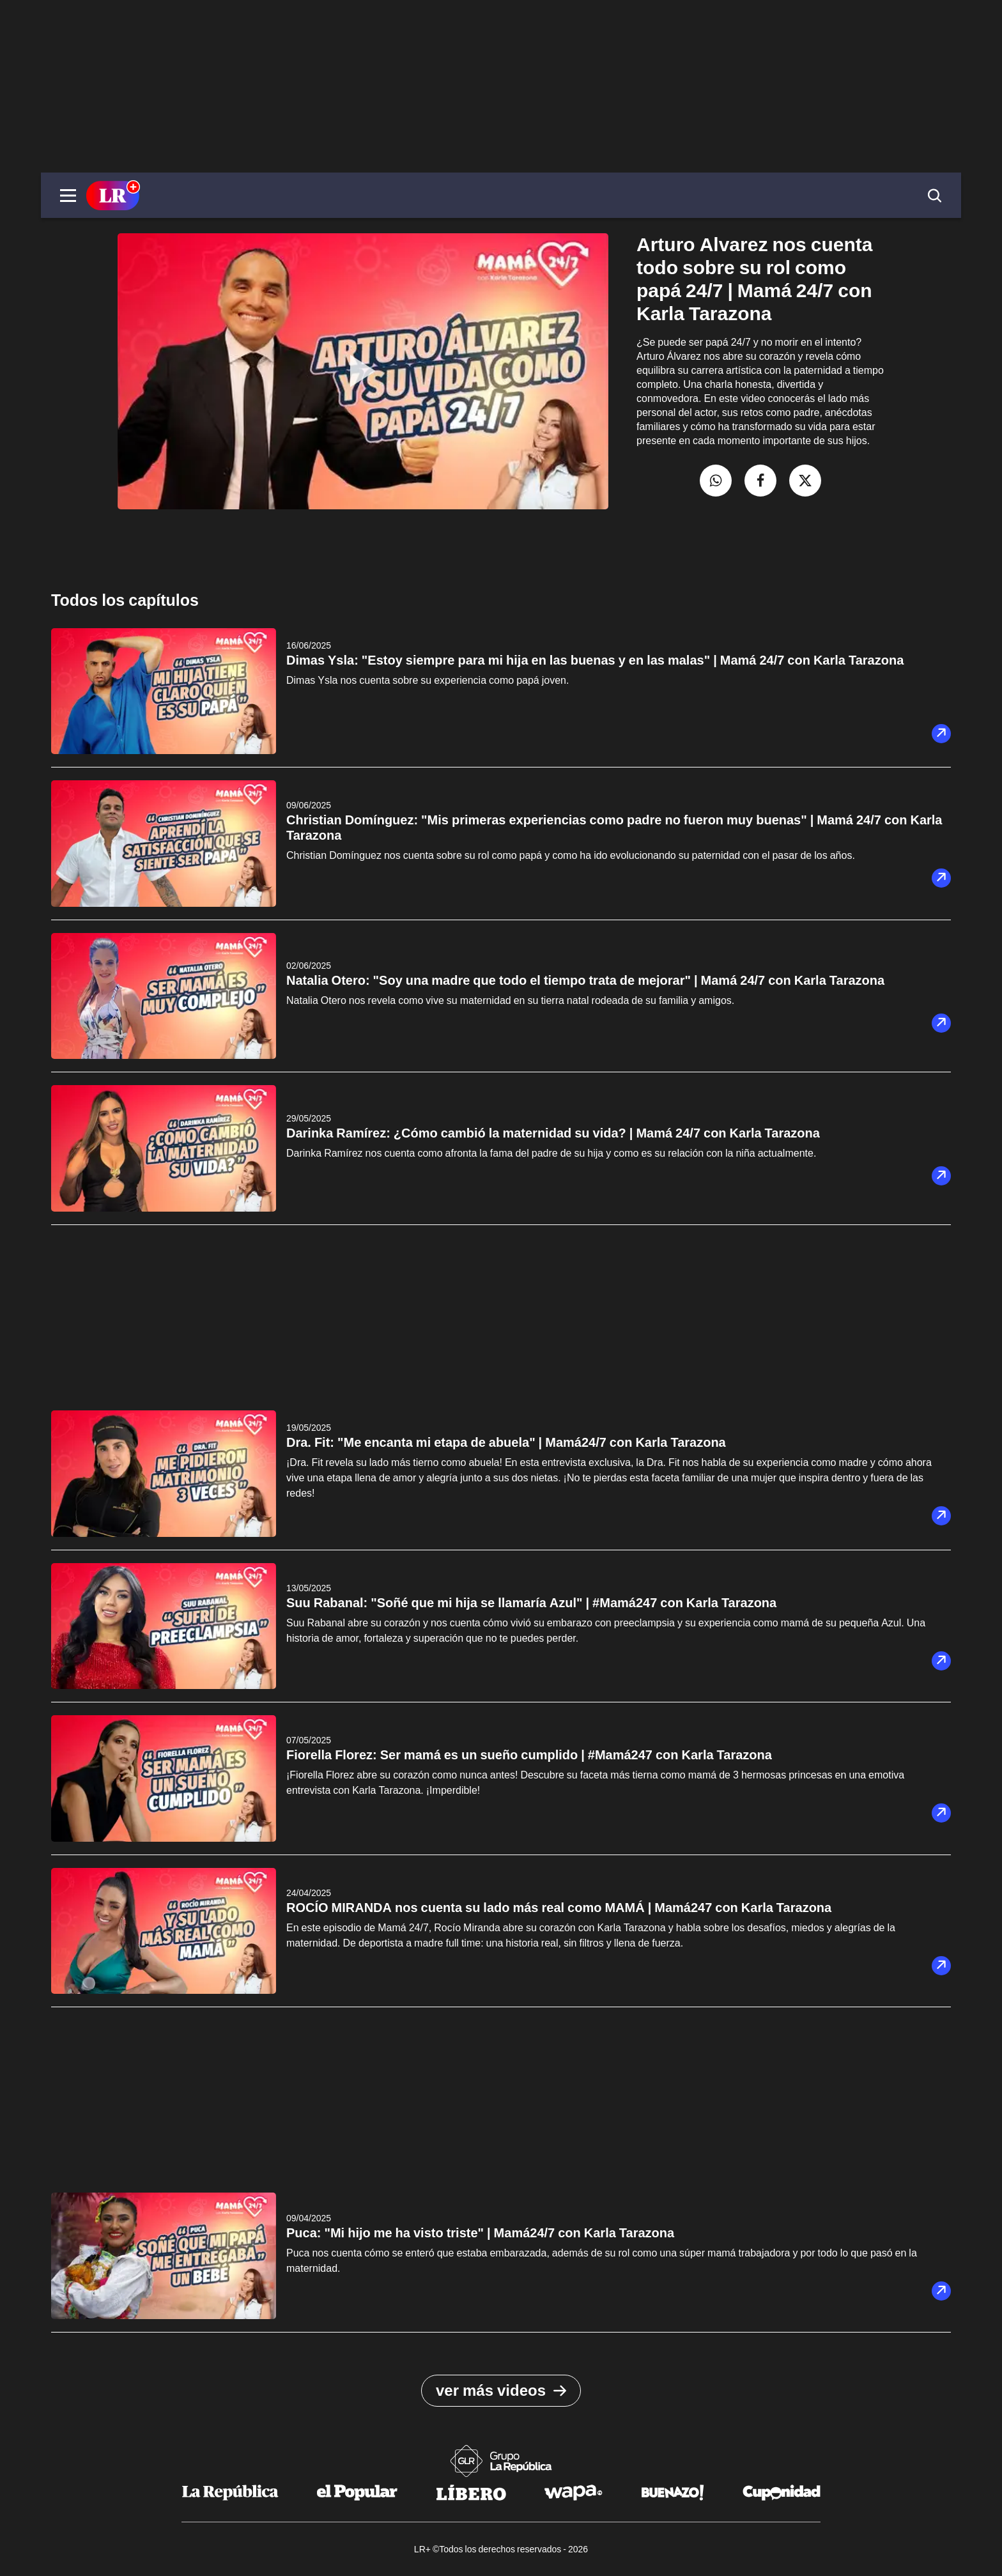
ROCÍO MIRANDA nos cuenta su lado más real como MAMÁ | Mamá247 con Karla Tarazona (558, 1907)
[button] (68, 195)
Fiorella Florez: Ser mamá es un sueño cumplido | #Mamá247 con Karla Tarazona (529, 1754)
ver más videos (501, 2391)
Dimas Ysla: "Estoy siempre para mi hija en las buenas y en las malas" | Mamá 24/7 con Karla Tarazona (595, 660)
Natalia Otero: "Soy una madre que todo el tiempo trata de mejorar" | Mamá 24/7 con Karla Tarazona (585, 980)
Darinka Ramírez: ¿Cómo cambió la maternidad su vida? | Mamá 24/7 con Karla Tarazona (553, 1133)
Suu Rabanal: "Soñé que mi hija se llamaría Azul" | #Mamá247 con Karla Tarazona (531, 1602)
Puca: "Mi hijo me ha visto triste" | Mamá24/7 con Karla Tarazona (480, 2233)
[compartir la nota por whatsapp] (716, 481)
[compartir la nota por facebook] (760, 481)
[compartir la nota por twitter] (805, 481)
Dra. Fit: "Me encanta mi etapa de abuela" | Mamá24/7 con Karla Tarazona (506, 1442)
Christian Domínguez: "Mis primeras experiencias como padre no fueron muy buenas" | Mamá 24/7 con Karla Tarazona (614, 827)
